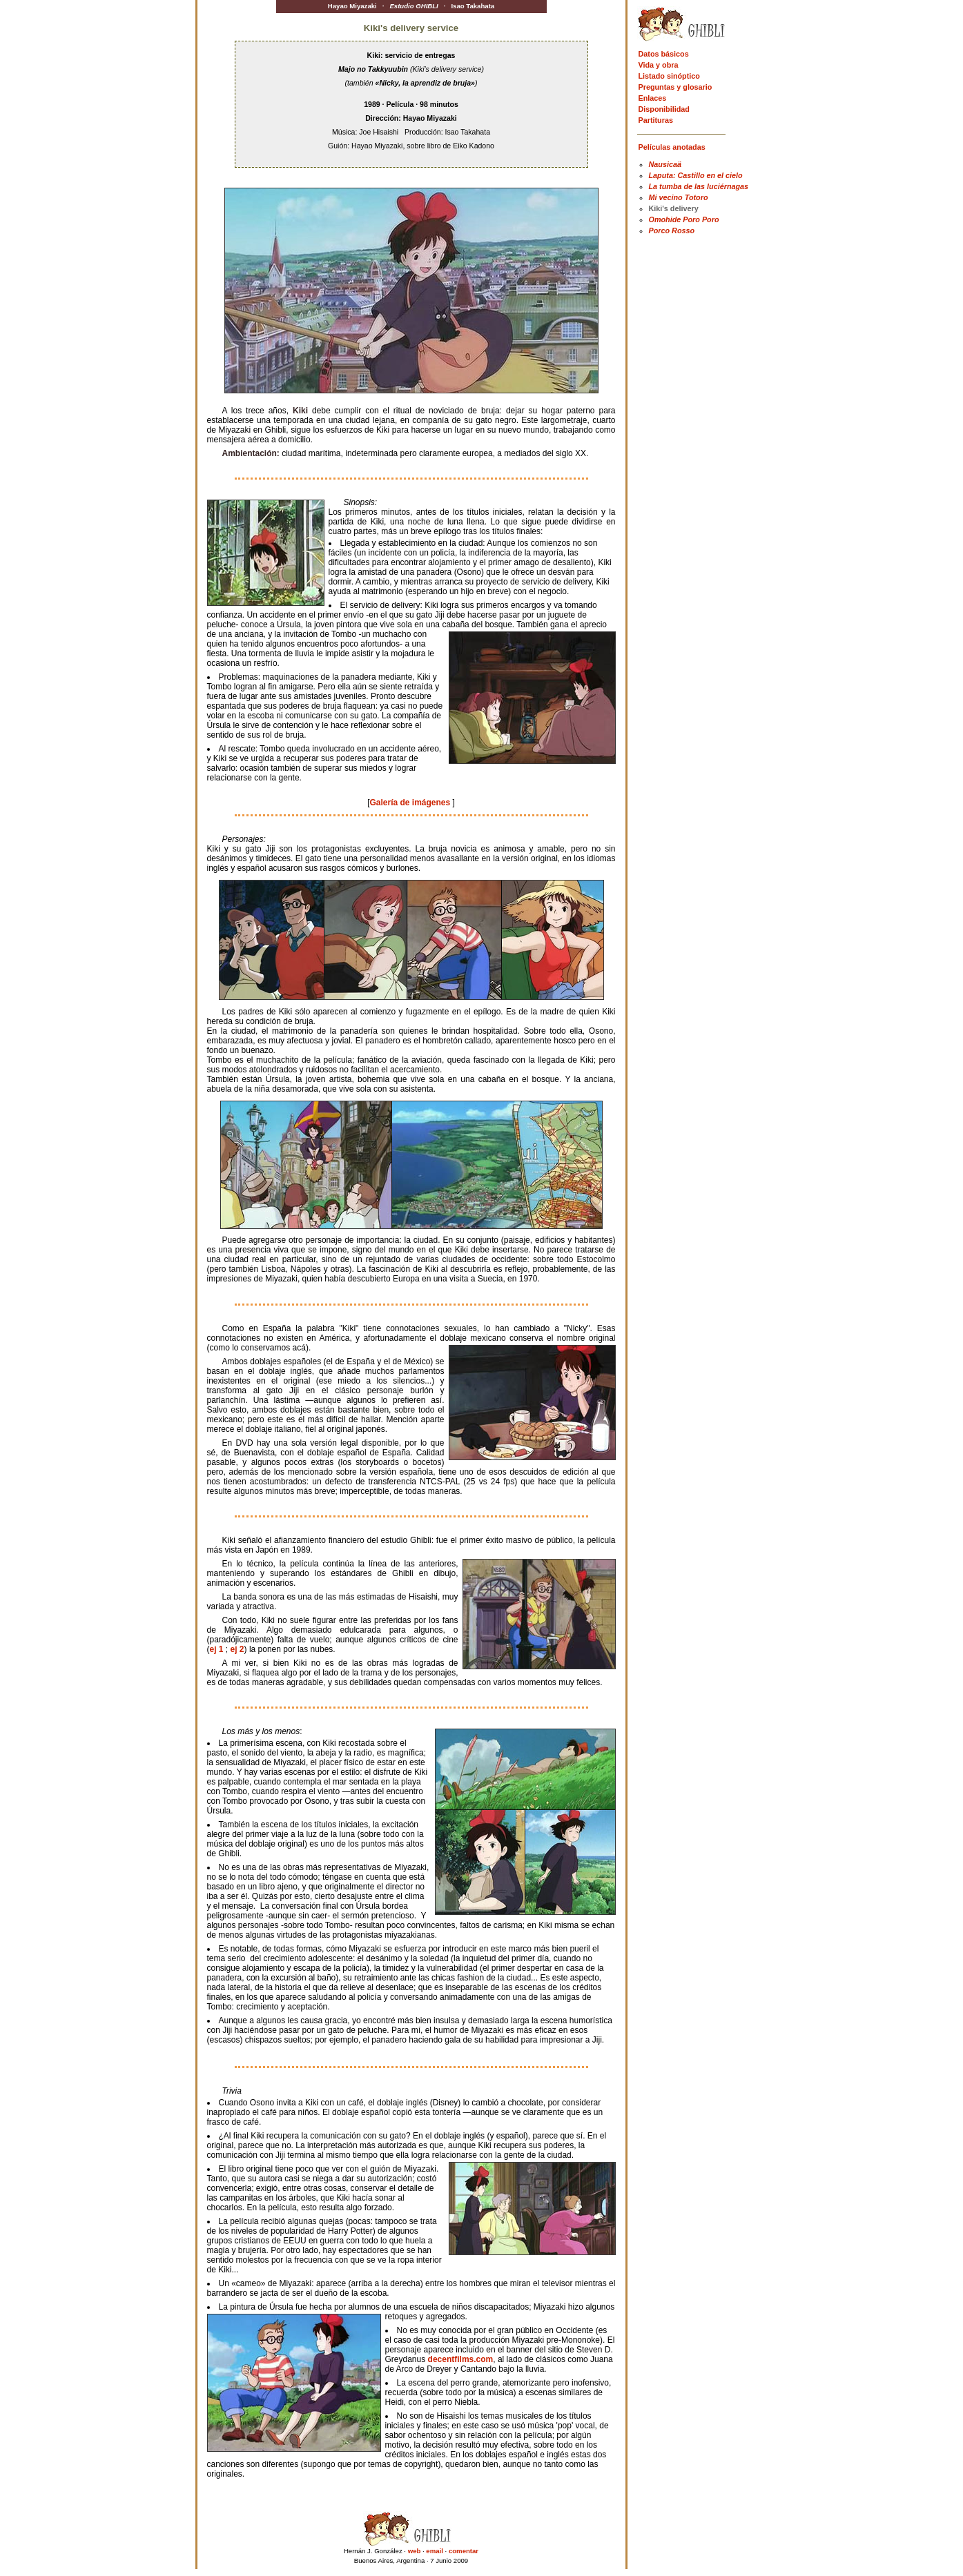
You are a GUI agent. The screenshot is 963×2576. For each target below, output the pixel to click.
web (414, 2551)
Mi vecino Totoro (678, 197)
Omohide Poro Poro (684, 219)
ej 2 (237, 1649)
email (434, 2551)
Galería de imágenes (410, 802)
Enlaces (653, 98)
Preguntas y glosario (675, 87)
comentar (463, 2551)
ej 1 (217, 1649)
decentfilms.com (461, 2359)
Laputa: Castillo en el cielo (696, 175)
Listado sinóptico (669, 76)
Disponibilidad (664, 109)
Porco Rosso (672, 230)
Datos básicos (664, 54)
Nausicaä (665, 164)
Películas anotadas (672, 147)
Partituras (656, 120)
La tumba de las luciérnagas (699, 186)
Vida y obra (659, 65)
